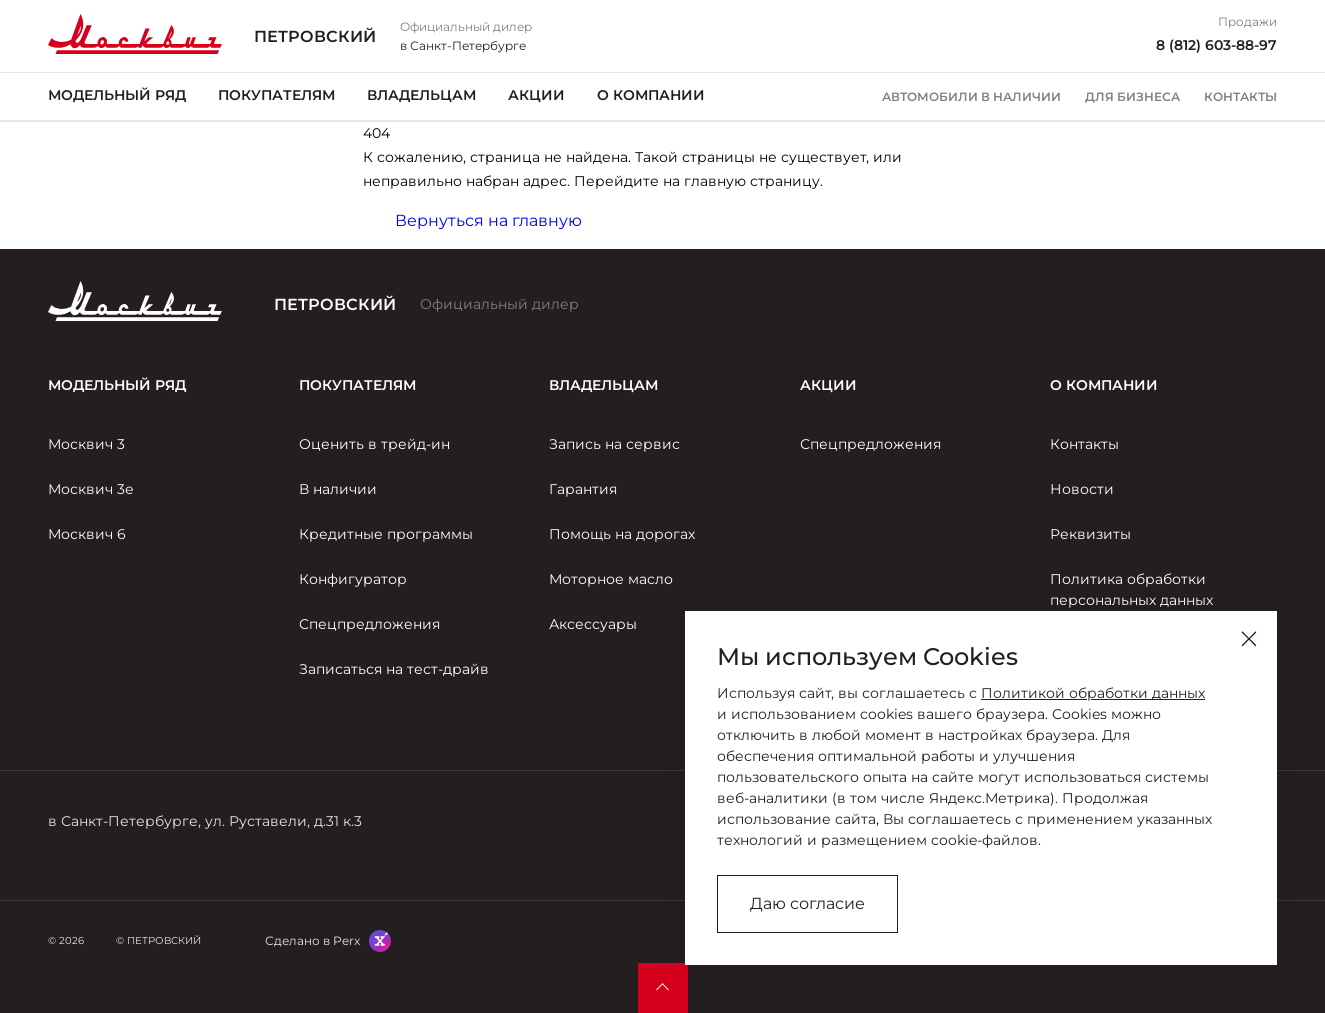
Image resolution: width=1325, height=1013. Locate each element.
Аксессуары (593, 624)
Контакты (1240, 97)
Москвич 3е (91, 489)
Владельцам (421, 95)
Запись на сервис (614, 444)
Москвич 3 (86, 444)
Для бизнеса (1132, 97)
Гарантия (583, 489)
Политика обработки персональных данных (1131, 589)
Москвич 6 (87, 534)
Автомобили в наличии (971, 97)
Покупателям (276, 95)
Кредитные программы (386, 534)
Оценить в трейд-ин (374, 444)
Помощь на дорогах (622, 534)
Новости (1082, 489)
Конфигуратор (353, 579)
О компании (651, 95)
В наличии (338, 489)
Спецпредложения (369, 624)
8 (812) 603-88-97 (1216, 45)
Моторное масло (611, 579)
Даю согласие (807, 903)
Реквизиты (1090, 534)
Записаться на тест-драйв (394, 669)
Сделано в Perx (312, 940)
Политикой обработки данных (1093, 693)
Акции (536, 95)
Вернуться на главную (488, 220)
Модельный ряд (117, 95)
